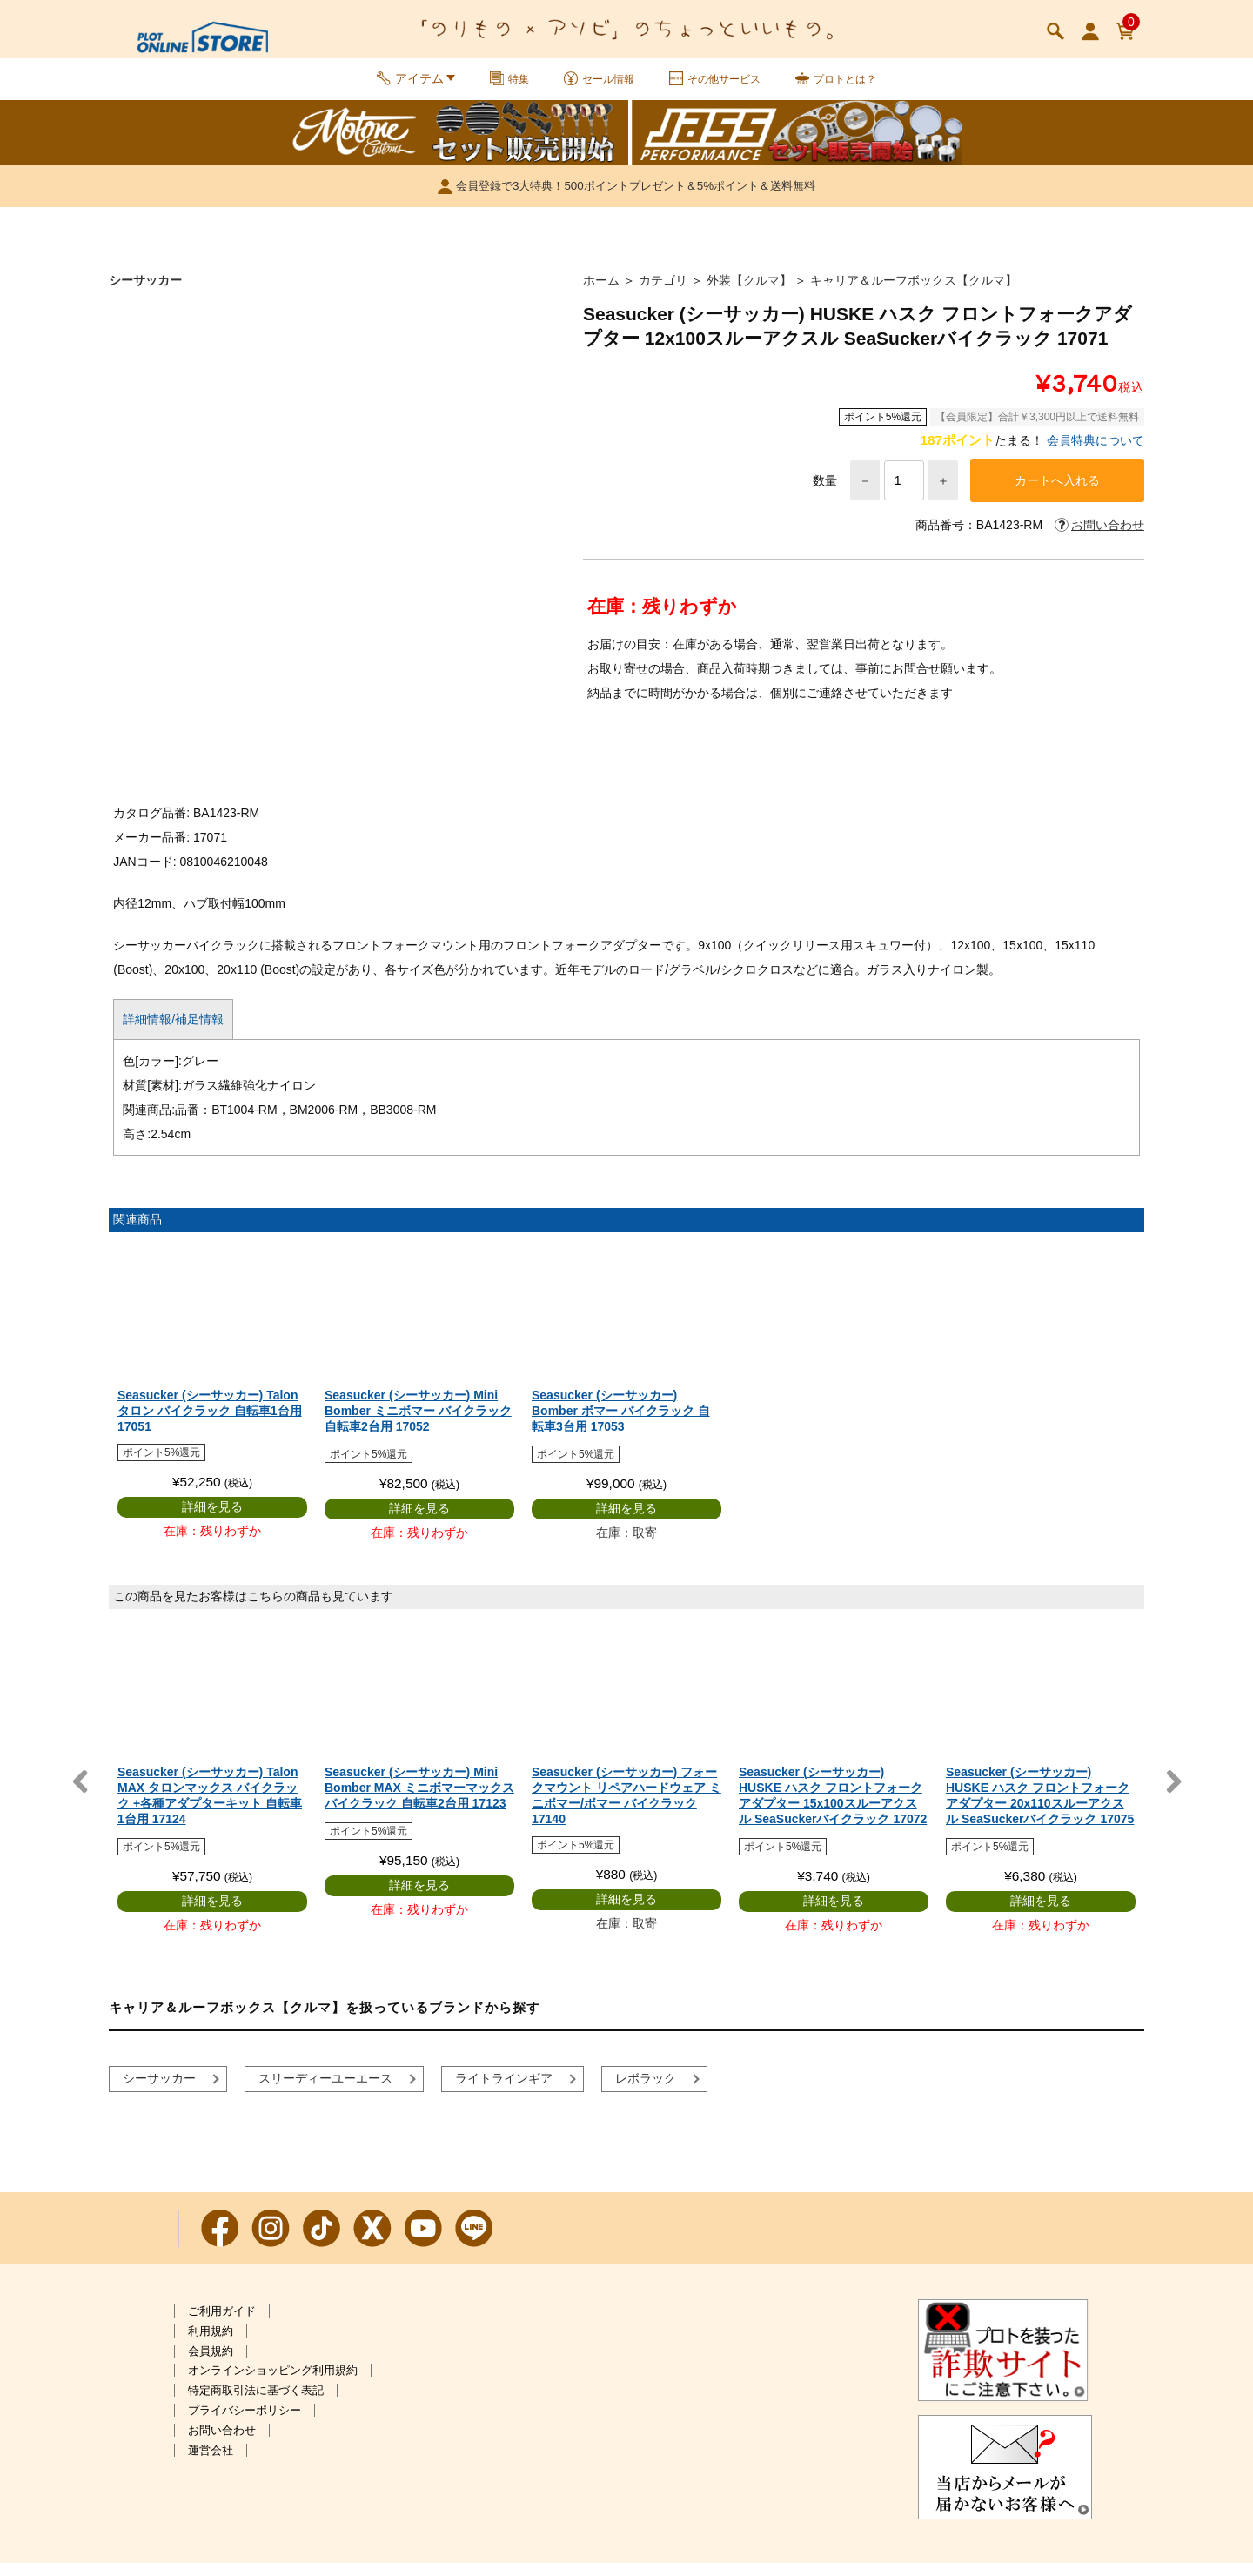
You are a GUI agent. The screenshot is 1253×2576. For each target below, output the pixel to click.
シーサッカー (145, 291)
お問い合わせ (222, 2443)
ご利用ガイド (222, 2324)
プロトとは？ (854, 85)
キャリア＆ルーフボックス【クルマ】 (913, 291)
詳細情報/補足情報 (173, 1032)
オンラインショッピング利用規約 (273, 2383)
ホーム (601, 291)
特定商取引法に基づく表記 (256, 2403)
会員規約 (210, 2364)
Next (1173, 1795)
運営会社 (210, 2463)
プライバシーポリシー (244, 2423)
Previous (80, 1795)
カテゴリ (663, 291)
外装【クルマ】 (749, 291)
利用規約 (210, 2344)
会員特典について (1095, 451)
